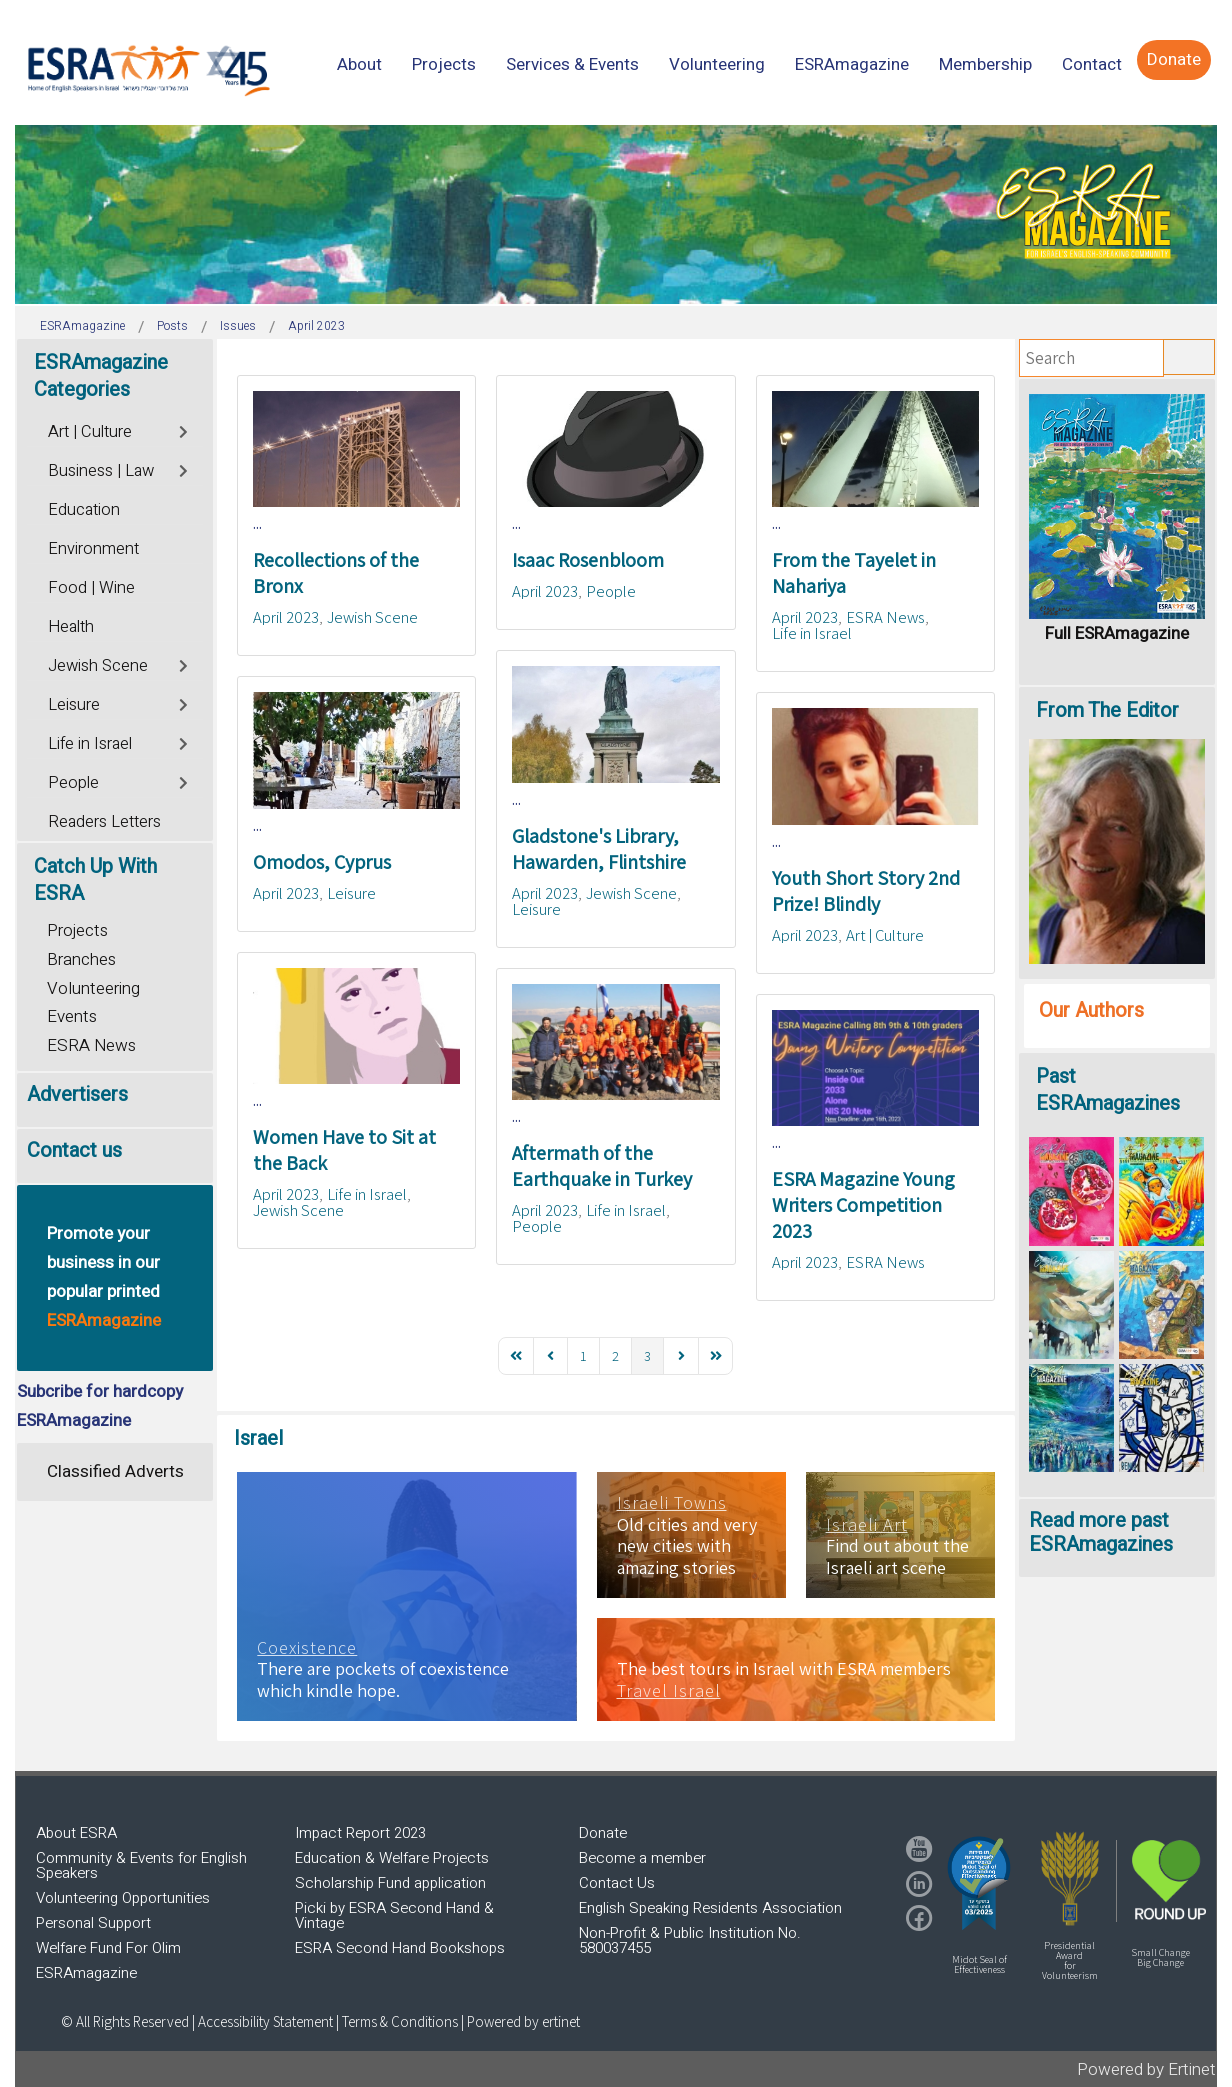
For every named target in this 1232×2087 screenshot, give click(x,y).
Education (84, 510)
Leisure (536, 909)
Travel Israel (669, 1691)
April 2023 (286, 617)
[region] (616, 214)
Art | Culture (885, 935)
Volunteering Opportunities (123, 1898)
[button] (979, 1883)
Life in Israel (812, 633)
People (611, 591)
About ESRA (76, 1833)
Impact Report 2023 (360, 1833)
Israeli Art (867, 1525)
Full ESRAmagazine (1117, 633)
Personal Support (93, 1923)
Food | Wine (91, 588)
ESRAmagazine (86, 1973)
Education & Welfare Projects (392, 1858)
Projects (77, 930)
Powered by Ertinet (1146, 2069)
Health (71, 627)
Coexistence (307, 1648)
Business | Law (101, 471)
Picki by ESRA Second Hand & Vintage (394, 1915)
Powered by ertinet (523, 2021)
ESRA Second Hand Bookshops (400, 1948)
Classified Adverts (115, 1471)
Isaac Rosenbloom (588, 560)
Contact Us (617, 1883)
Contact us (74, 1150)
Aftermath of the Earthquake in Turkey (602, 1166)
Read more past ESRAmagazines (1101, 1532)
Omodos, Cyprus (322, 862)
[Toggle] (184, 429)
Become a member (642, 1858)
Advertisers (77, 1094)
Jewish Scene (372, 617)
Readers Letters (104, 822)
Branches (81, 959)
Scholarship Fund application (390, 1883)
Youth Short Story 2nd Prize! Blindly (866, 891)
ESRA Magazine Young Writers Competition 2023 (863, 1205)
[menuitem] (359, 64)
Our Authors (1091, 1010)
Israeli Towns (672, 1503)
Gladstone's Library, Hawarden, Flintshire (599, 849)
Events (72, 1016)
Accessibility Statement (267, 2021)
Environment (93, 549)
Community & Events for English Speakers (141, 1865)
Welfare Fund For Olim (108, 1948)
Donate (603, 1833)
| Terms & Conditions (397, 2021)
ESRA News (885, 617)
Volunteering (93, 988)
